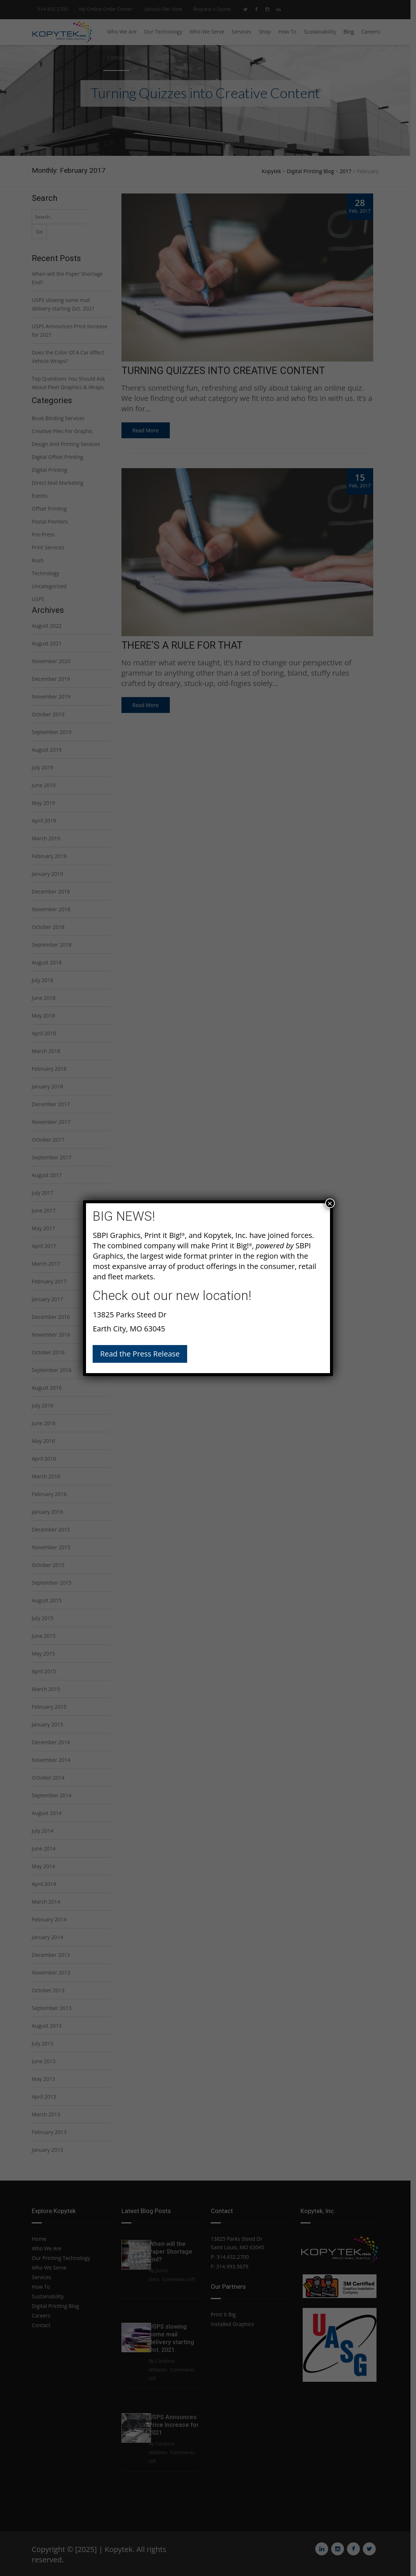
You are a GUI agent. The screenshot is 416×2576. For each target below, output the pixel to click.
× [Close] (330, 1203)
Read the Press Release (139, 1354)
